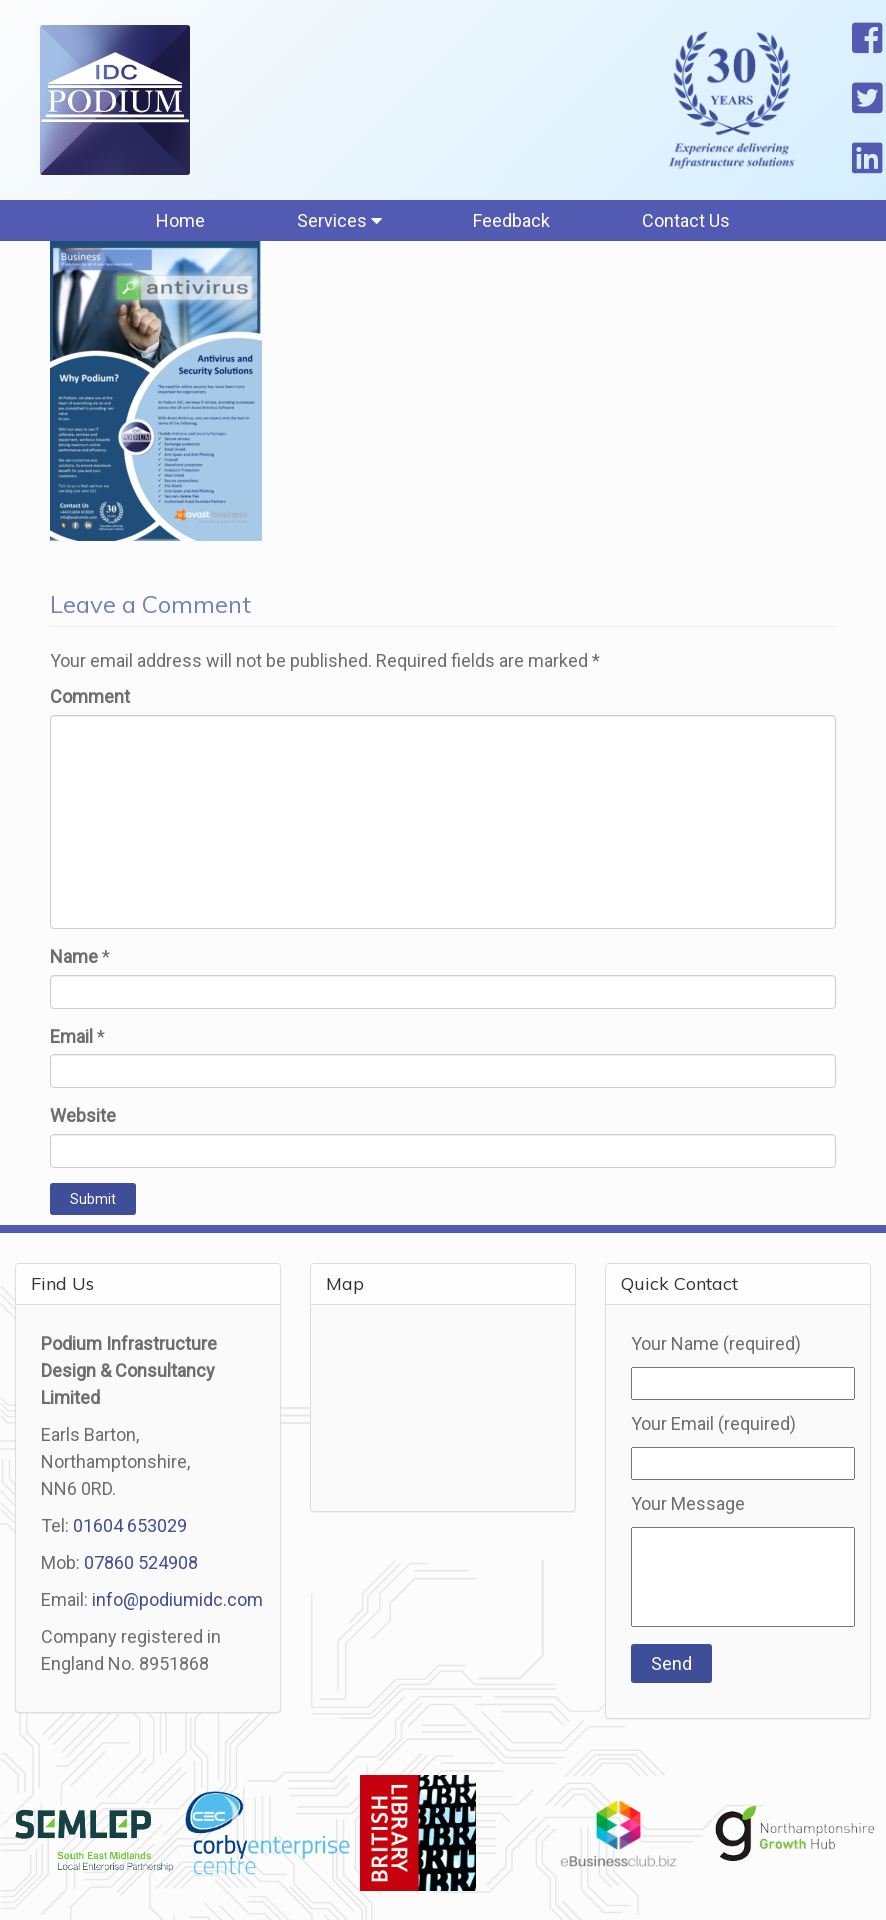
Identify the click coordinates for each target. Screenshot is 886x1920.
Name (74, 956)
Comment (90, 696)
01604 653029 (130, 1525)
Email (71, 1036)
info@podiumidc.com (177, 1599)
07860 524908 (141, 1562)
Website (83, 1115)
